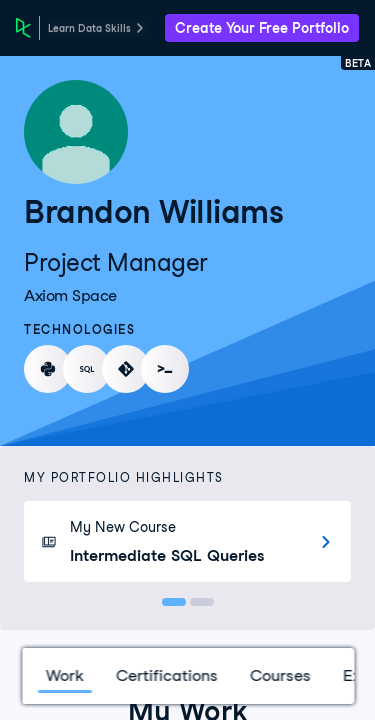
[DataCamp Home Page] (23, 28)
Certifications (166, 675)
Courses (279, 675)
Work (64, 675)
